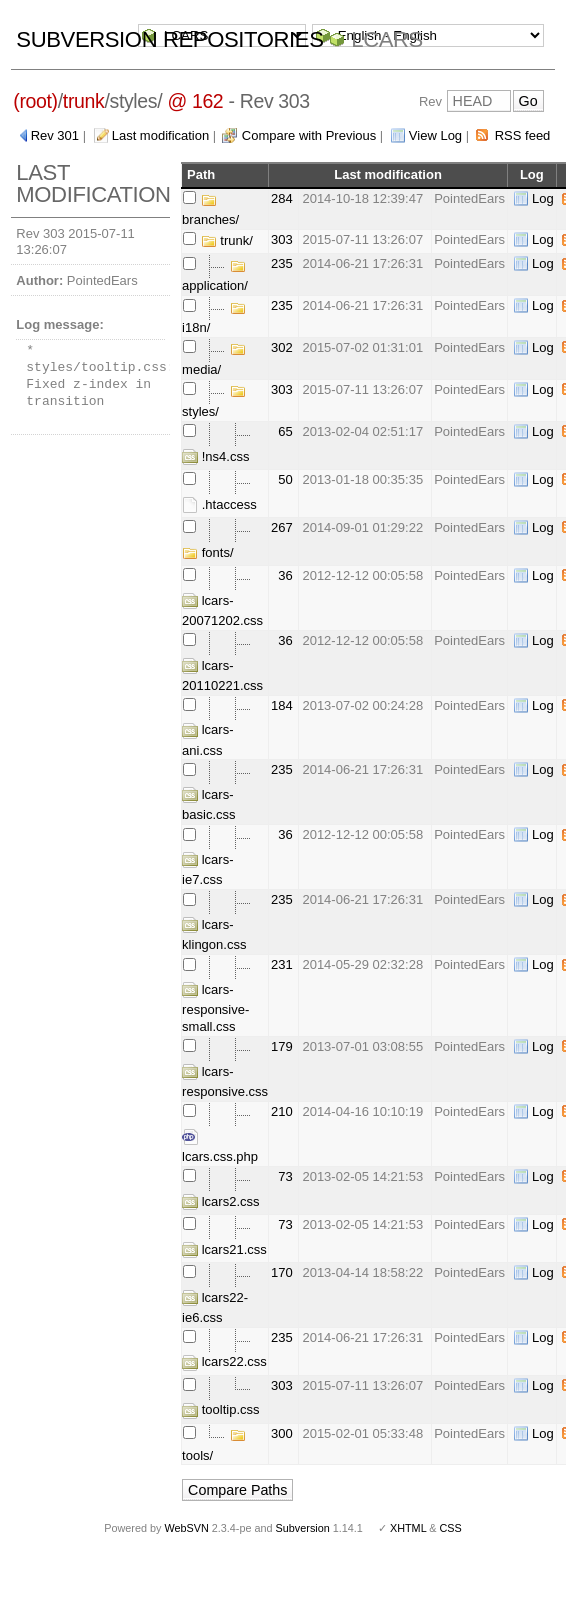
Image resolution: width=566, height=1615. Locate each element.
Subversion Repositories (169, 39)
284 (282, 198)
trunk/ (227, 240)
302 (282, 347)
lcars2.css (220, 1201)
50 (285, 479)
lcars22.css (224, 1361)
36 (285, 575)
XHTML (408, 1528)
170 (282, 1272)
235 (282, 263)
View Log (435, 135)
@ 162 (195, 101)
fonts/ (207, 552)
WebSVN (186, 1528)
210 (282, 1111)
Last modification (161, 135)
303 (282, 239)
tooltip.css (220, 1409)
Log (543, 198)
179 (282, 1046)
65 (285, 431)
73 (285, 1176)
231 (282, 964)
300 (282, 1433)
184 (282, 705)
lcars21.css (224, 1249)
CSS (451, 1528)
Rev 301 (55, 135)
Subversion (303, 1528)
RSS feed (523, 135)
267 (282, 527)
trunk (84, 101)
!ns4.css (215, 456)
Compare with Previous (309, 135)
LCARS (387, 39)
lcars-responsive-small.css (215, 1008)
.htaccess (219, 504)
